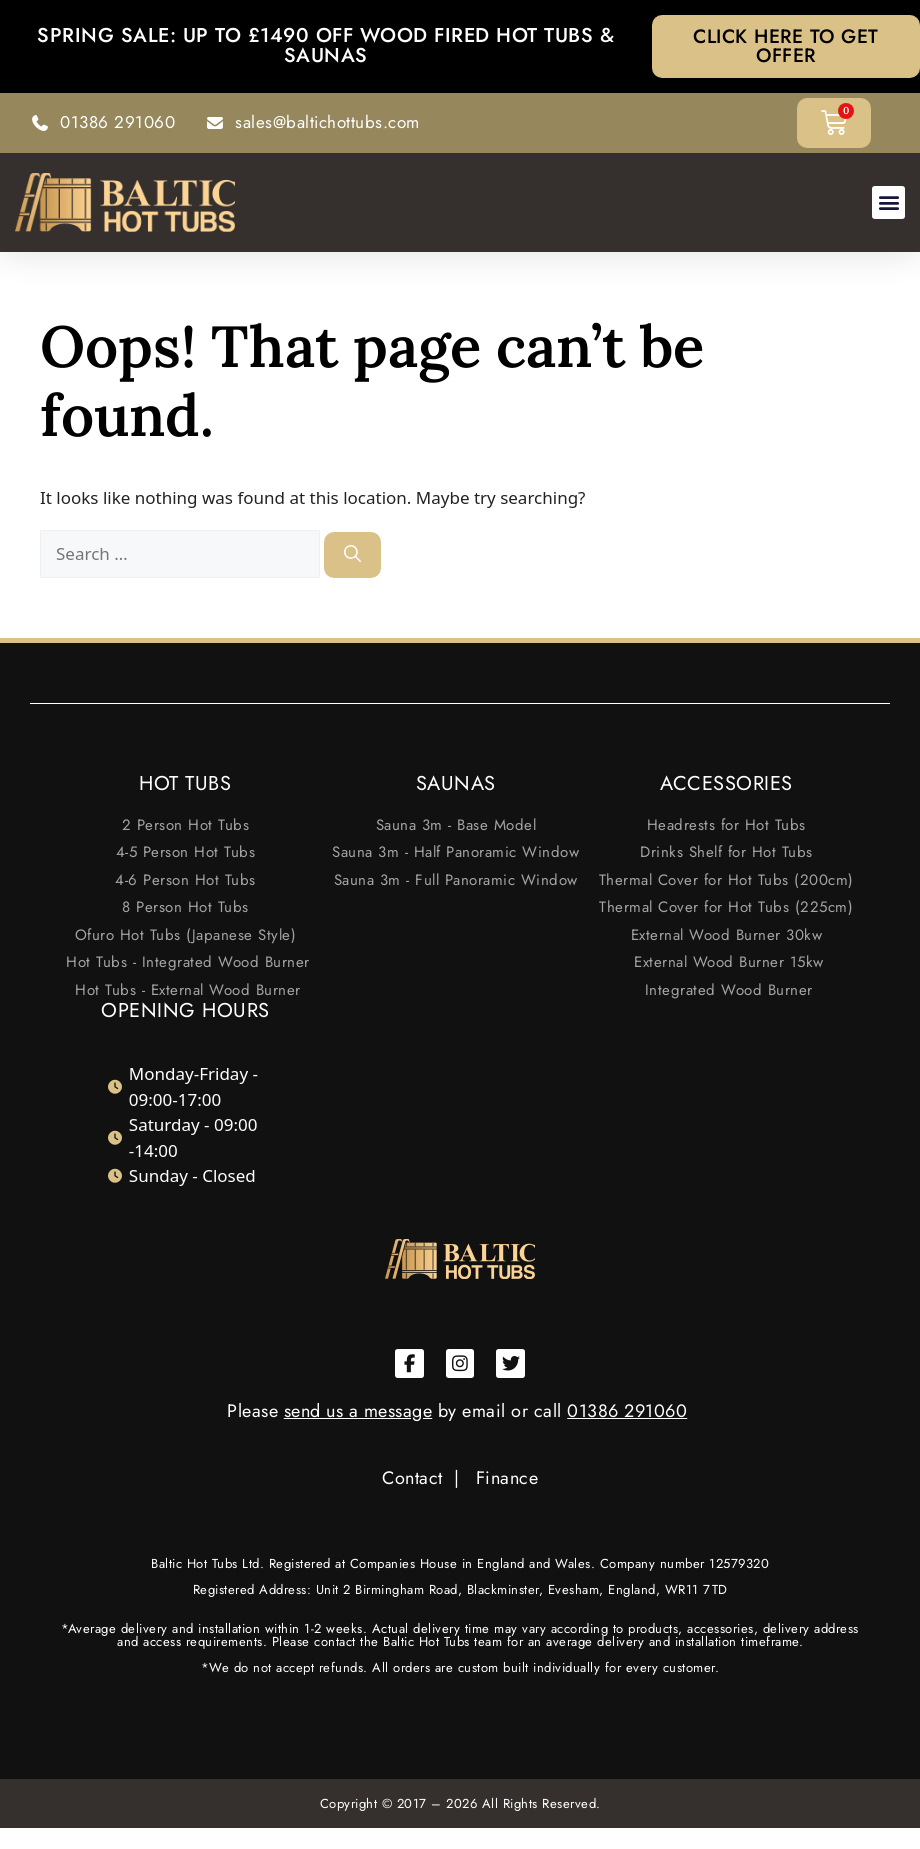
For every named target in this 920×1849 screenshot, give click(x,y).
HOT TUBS (185, 784)
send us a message (358, 1412)
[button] (888, 203)
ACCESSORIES (726, 784)
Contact (412, 1479)
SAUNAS (456, 784)
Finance (507, 1479)
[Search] (352, 557)
